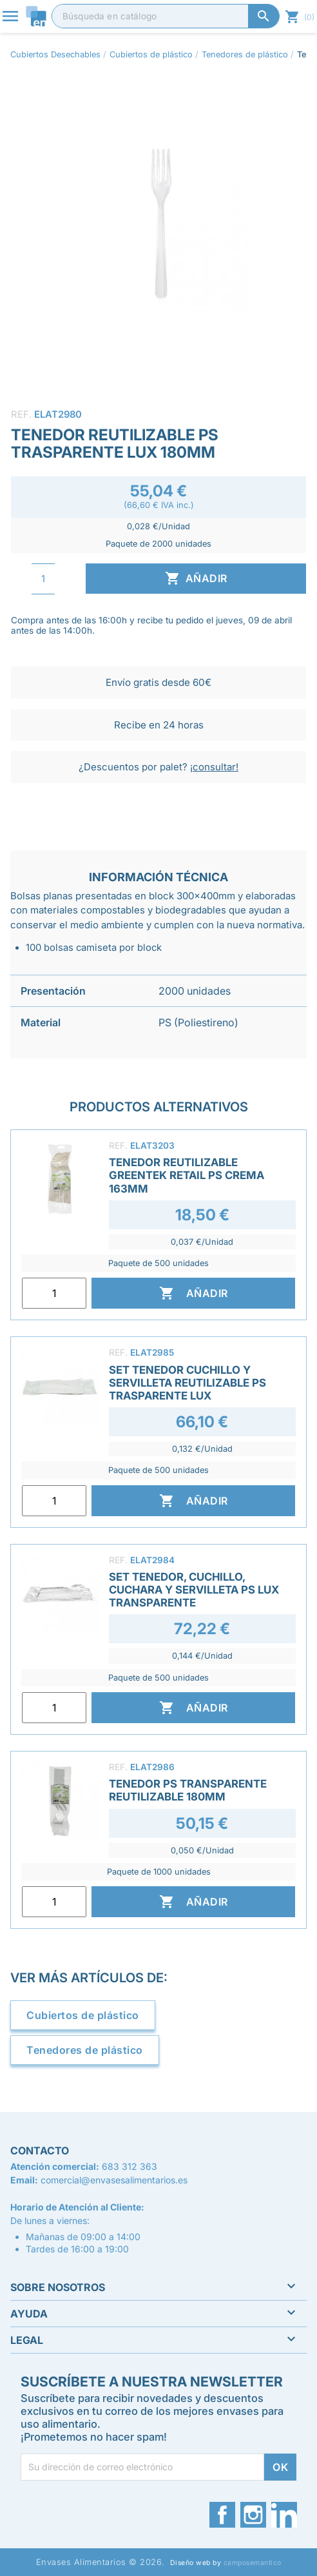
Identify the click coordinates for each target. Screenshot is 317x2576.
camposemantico (253, 2563)
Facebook (222, 2515)
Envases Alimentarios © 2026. (100, 2562)
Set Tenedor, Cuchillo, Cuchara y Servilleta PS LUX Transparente (194, 1589)
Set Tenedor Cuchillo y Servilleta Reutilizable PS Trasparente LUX (187, 1382)
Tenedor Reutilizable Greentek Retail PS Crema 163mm (186, 1175)
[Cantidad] (43, 578)
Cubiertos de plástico (82, 2015)
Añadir (196, 578)
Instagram (253, 2515)
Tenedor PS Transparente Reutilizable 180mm (188, 1790)
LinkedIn (284, 2515)
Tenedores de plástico (84, 2050)
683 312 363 (129, 2166)
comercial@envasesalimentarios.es (114, 2179)
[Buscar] (165, 16)
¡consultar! (214, 767)
